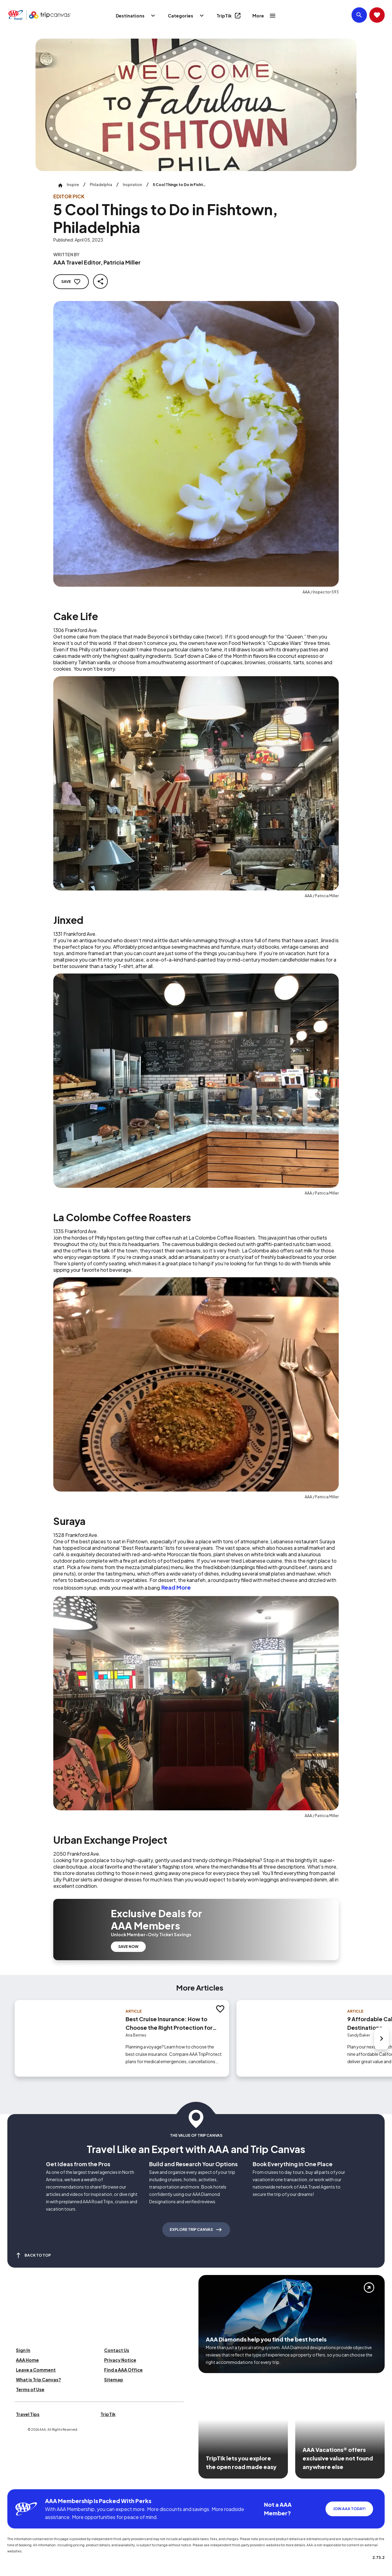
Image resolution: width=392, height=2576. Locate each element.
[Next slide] (381, 2038)
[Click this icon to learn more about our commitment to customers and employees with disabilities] (16, 2482)
